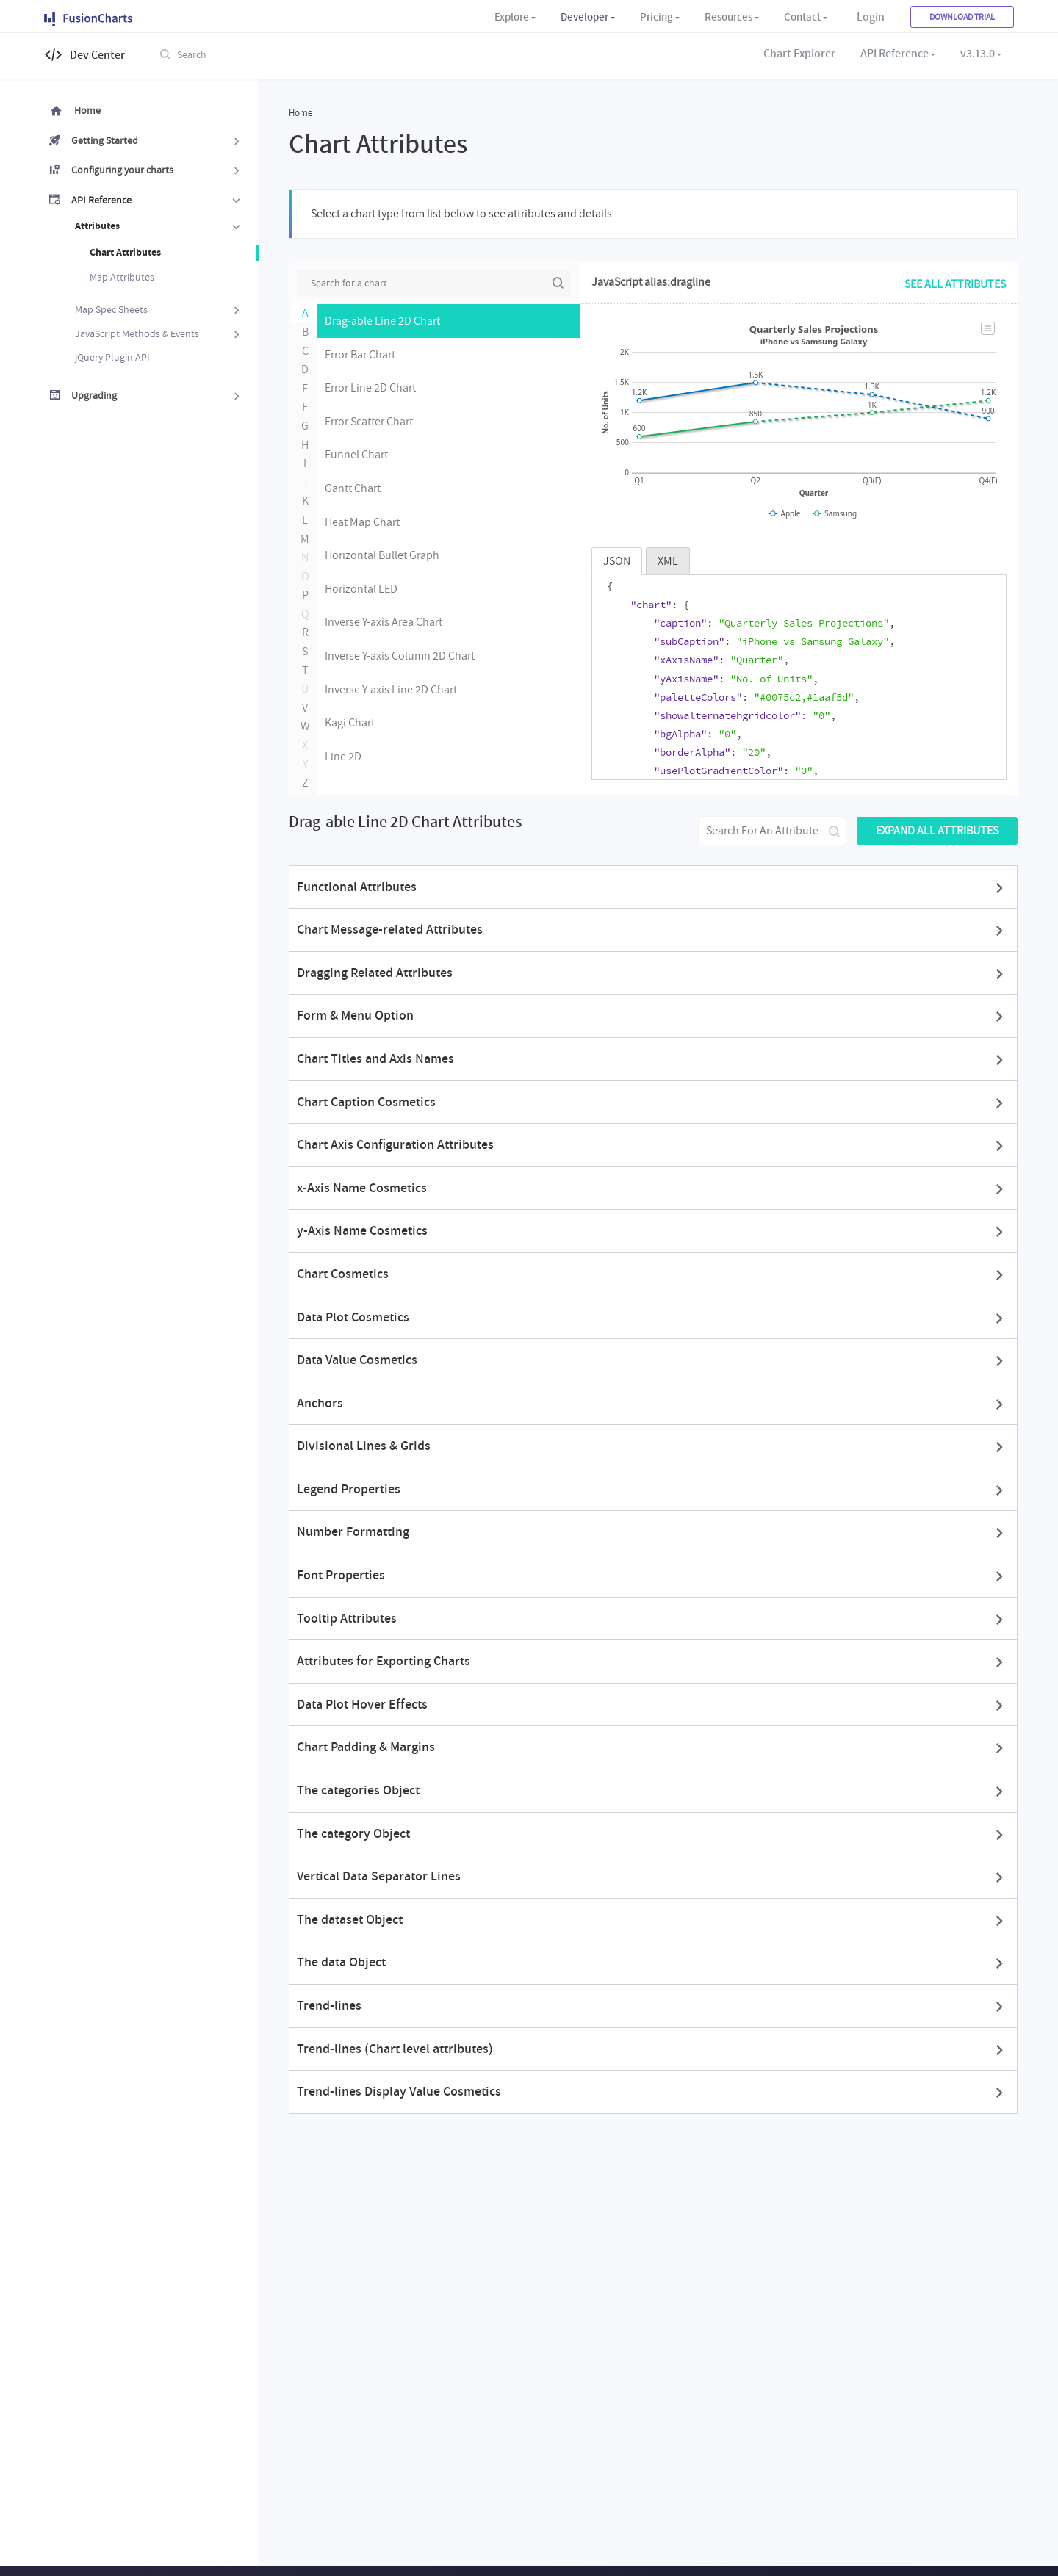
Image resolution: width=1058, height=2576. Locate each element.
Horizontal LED (361, 588)
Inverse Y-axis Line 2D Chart (391, 689)
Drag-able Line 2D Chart (382, 320)
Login (871, 17)
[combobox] (279, 54)
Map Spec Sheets (159, 310)
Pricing (656, 17)
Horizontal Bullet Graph (382, 554)
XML (668, 560)
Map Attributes (122, 277)
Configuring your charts (157, 170)
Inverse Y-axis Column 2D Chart (400, 655)
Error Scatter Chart (369, 421)
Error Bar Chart (360, 354)
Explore (511, 17)
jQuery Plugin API (112, 357)
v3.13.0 (977, 54)
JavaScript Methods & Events (159, 334)
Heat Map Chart (362, 521)
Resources (728, 17)
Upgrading (157, 396)
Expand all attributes (937, 830)
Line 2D (343, 755)
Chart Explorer (799, 54)
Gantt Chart (353, 487)
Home (87, 110)
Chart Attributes (125, 252)
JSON (616, 560)
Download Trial (962, 16)
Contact (802, 17)
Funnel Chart (356, 454)
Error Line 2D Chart (370, 387)
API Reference (894, 54)
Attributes (159, 226)
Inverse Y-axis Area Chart (383, 621)
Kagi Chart (350, 722)
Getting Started (157, 141)
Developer (584, 17)
